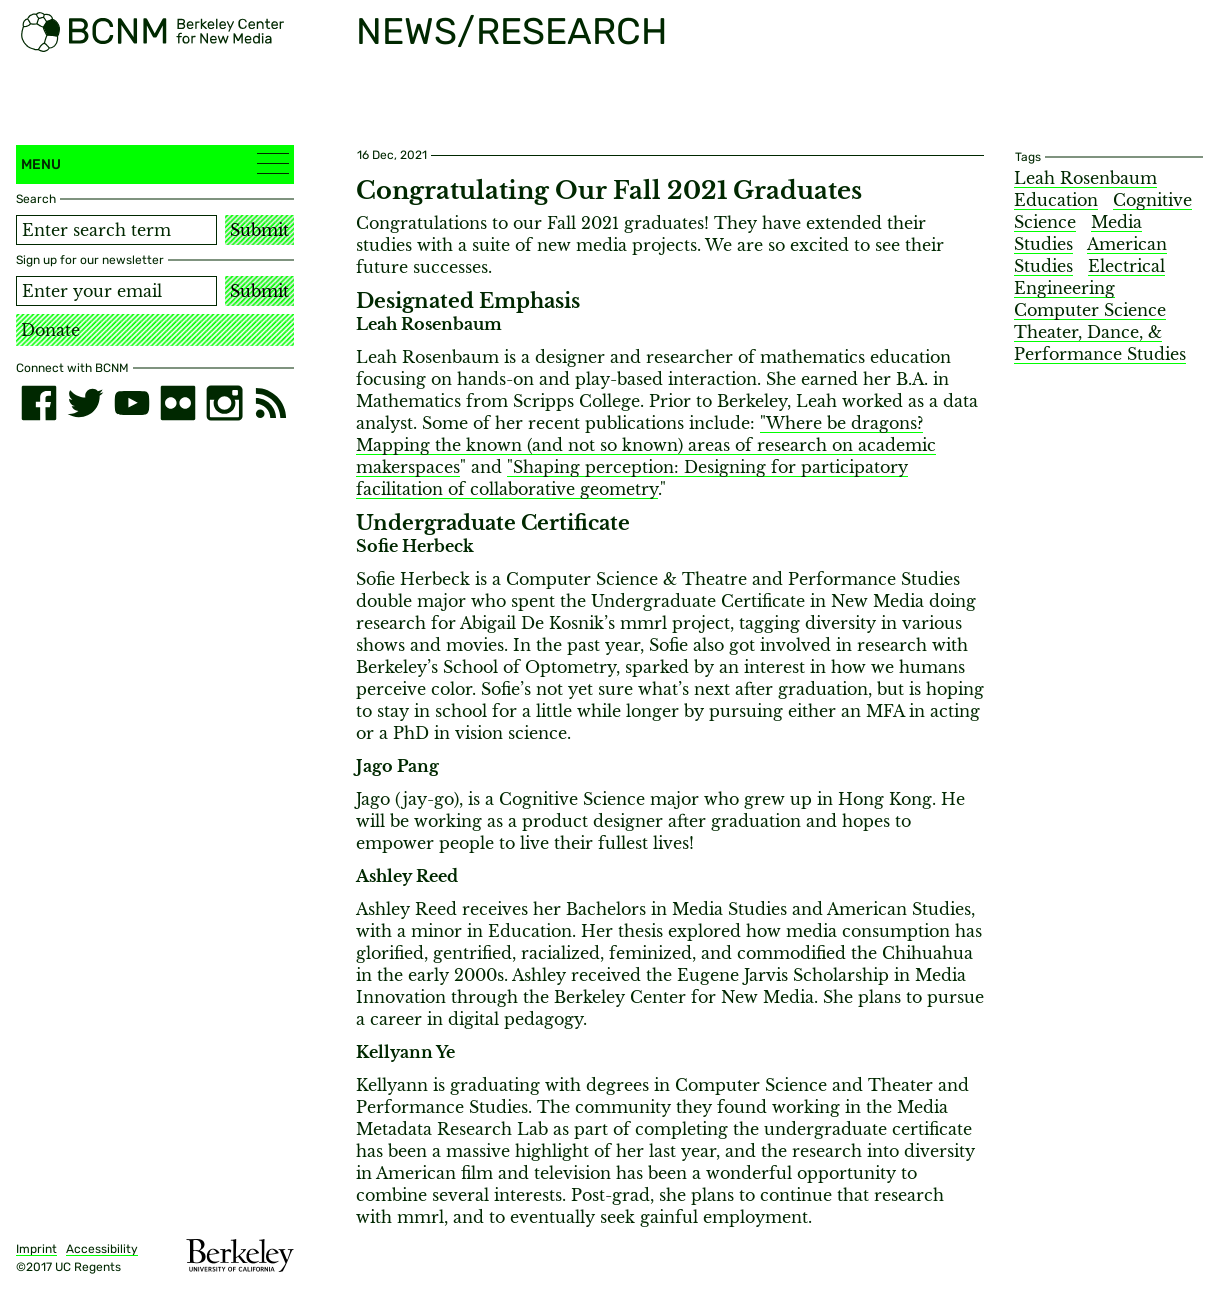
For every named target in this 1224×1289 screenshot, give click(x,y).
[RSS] (271, 403)
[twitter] (85, 403)
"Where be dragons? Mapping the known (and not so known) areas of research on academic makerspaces (646, 445)
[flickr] (178, 403)
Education (1056, 200)
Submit (259, 230)
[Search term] (116, 230)
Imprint (36, 1249)
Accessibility (102, 1249)
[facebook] (39, 403)
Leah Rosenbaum (1085, 178)
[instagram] (224, 403)
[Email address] (116, 291)
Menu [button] (155, 163)
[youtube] (132, 403)
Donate (50, 330)
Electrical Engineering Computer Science (1090, 288)
